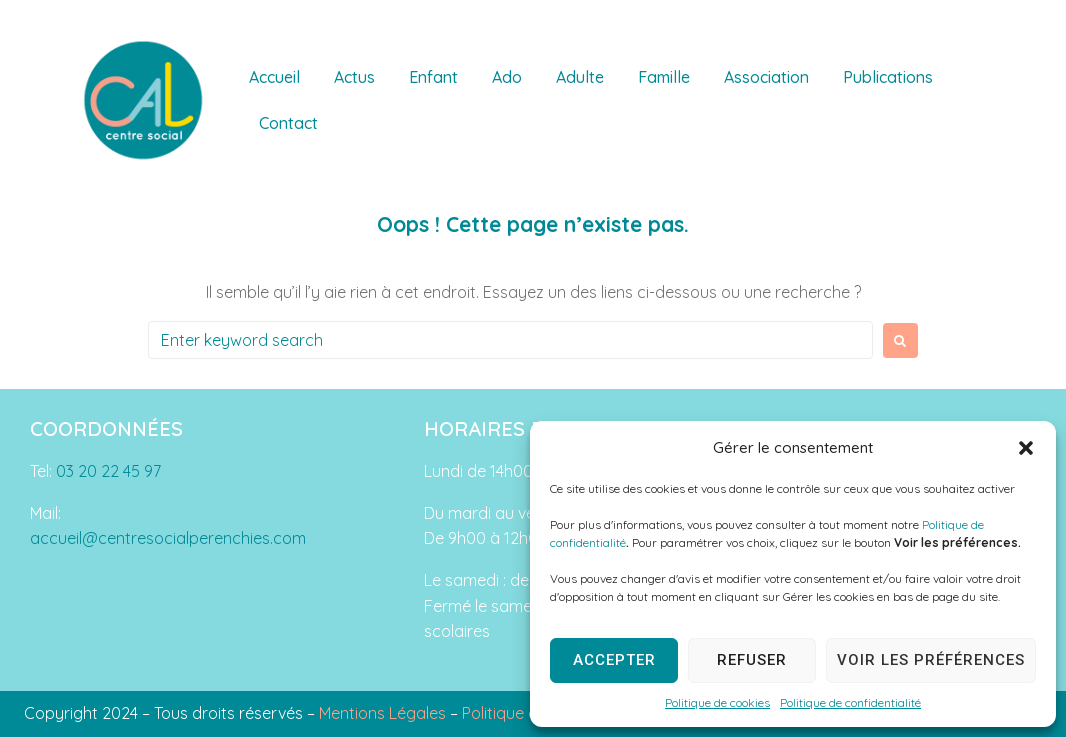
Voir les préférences (931, 660)
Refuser (752, 660)
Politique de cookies (717, 702)
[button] (1026, 448)
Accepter (614, 660)
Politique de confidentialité (850, 702)
